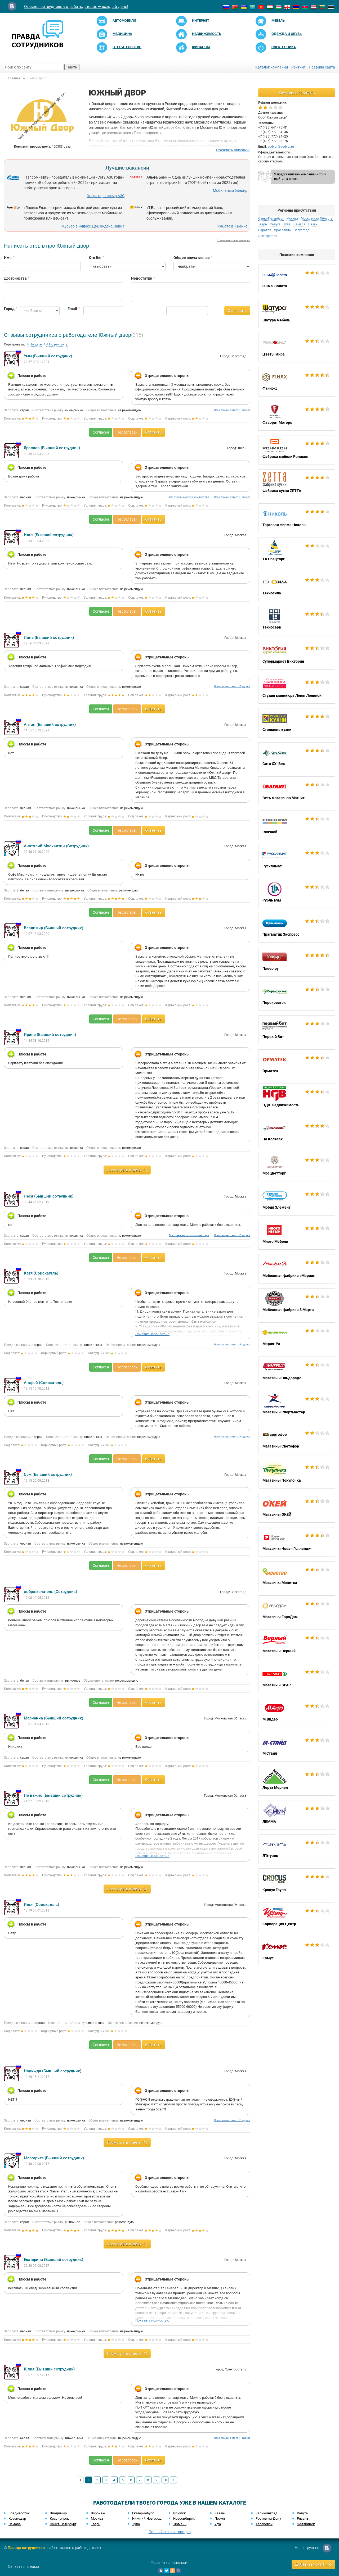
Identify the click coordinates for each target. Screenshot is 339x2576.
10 (165, 2480)
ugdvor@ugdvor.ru (280, 146)
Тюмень (179, 2524)
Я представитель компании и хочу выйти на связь (300, 176)
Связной (296, 825)
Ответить (153, 432)
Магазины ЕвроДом (296, 1610)
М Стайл (296, 1746)
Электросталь (268, 236)
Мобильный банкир (230, 190)
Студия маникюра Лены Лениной (296, 688)
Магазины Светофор (296, 1439)
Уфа (218, 2524)
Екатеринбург (143, 2513)
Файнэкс (296, 381)
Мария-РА (296, 1337)
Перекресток (296, 996)
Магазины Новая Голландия (296, 1541)
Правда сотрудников (26, 2548)
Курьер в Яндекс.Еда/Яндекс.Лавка (93, 226)
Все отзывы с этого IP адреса (232, 409)
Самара (299, 224)
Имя (8, 258)
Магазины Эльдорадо (296, 1371)
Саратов (264, 230)
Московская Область (317, 218)
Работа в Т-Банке (232, 226)
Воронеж (98, 2513)
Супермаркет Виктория (296, 654)
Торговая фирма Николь (296, 518)
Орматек (296, 1064)
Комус (296, 1951)
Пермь (220, 2518)
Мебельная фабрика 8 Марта (296, 1303)
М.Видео (296, 1712)
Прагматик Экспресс (296, 927)
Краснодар (17, 2518)
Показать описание (233, 150)
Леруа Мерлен (296, 1780)
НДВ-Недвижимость (296, 1098)
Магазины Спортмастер (296, 1405)
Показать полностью (152, 1334)
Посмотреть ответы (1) (127, 1170)
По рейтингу (57, 344)
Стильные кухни (296, 723)
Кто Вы (95, 258)
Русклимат (296, 859)
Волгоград (301, 230)
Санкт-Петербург (271, 218)
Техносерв (296, 620)
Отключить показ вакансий (233, 240)
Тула (287, 224)
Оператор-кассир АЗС (105, 196)
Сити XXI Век (296, 757)
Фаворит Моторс (296, 415)
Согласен (101, 432)
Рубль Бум (296, 893)
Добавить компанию (313, 2564)
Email (71, 309)
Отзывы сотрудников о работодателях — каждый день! (76, 6)
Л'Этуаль (296, 1849)
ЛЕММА (296, 1814)
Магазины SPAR (296, 1678)
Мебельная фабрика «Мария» (296, 1269)
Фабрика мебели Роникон (296, 450)
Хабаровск (264, 2524)
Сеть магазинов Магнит (296, 791)
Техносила (296, 586)
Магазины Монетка (296, 1576)
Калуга (275, 224)
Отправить (237, 310)
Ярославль (282, 230)
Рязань (313, 224)
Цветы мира (296, 347)
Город (8, 309)
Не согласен (127, 432)
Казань (220, 2513)
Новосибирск (184, 2518)
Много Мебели (296, 1234)
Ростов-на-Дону (268, 2518)
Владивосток (19, 2513)
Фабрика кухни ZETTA (296, 484)
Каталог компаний (271, 67)
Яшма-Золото (296, 279)
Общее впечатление (191, 258)
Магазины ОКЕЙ (296, 1507)
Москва (292, 218)
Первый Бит (296, 1030)
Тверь (262, 224)
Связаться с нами (23, 2566)
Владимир (58, 2513)
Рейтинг (298, 67)
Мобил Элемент (296, 1200)
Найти (71, 67)
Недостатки (141, 278)
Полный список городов (170, 2532)
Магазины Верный (296, 1644)
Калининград (266, 2513)
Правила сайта (322, 67)
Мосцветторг (296, 1166)
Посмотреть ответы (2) (127, 1889)
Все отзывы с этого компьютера (189, 496)
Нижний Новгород (147, 2518)
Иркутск (179, 2513)
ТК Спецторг (296, 552)
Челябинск (306, 2524)
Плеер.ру (296, 961)
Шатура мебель (296, 313)
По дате (34, 344)
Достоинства (15, 278)
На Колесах (296, 1132)
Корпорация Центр (296, 1917)
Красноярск (59, 2518)
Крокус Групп (296, 1883)
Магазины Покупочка (296, 1473)
